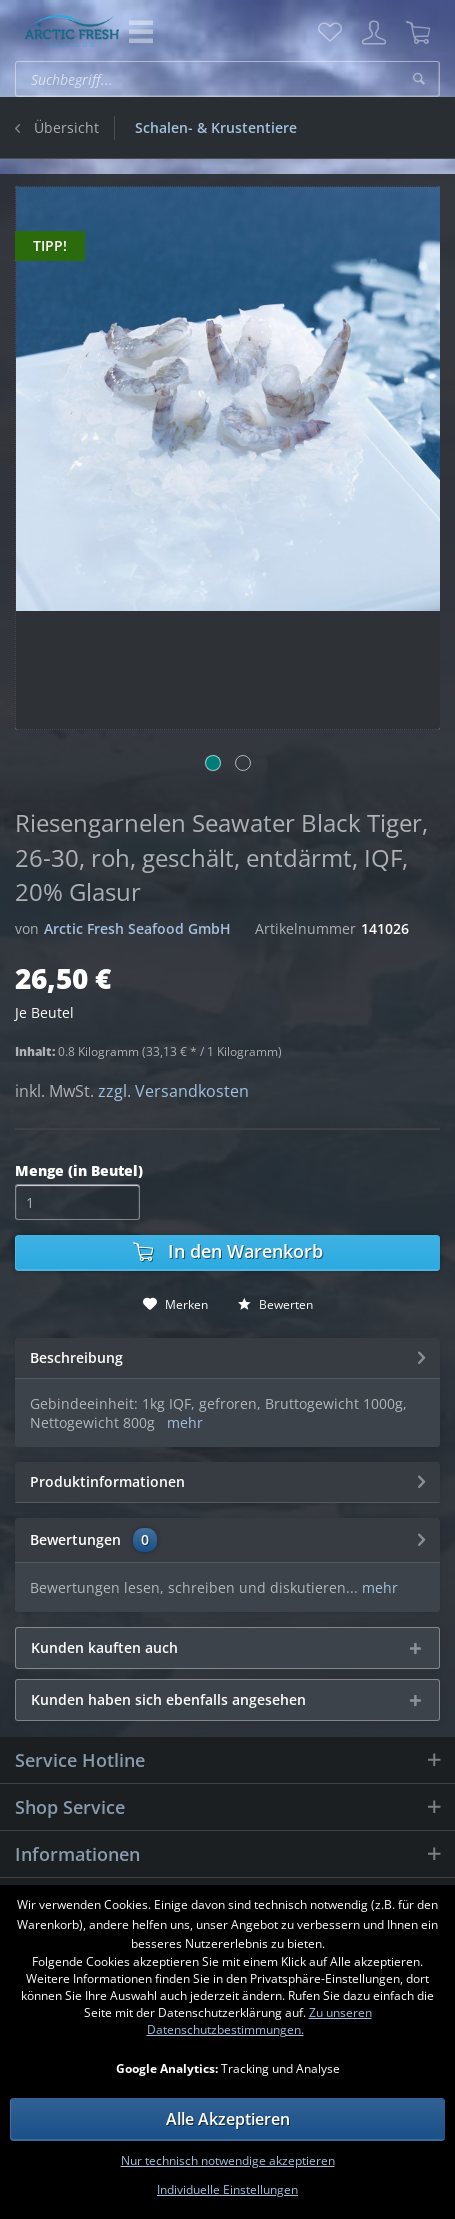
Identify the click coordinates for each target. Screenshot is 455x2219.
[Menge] (77, 1202)
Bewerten (275, 1304)
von (27, 928)
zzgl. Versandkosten (173, 1091)
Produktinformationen (107, 1481)
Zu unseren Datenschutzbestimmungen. (259, 2021)
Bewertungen (75, 1539)
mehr (185, 1422)
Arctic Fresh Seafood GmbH (137, 928)
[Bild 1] (213, 763)
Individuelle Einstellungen (227, 2189)
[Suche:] (227, 79)
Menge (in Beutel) (79, 1170)
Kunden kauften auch (104, 1647)
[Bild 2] (243, 763)
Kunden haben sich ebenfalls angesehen (168, 1699)
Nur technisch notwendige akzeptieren (228, 2160)
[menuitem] (330, 33)
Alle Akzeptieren (228, 2119)
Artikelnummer (305, 928)
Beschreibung (76, 1357)
